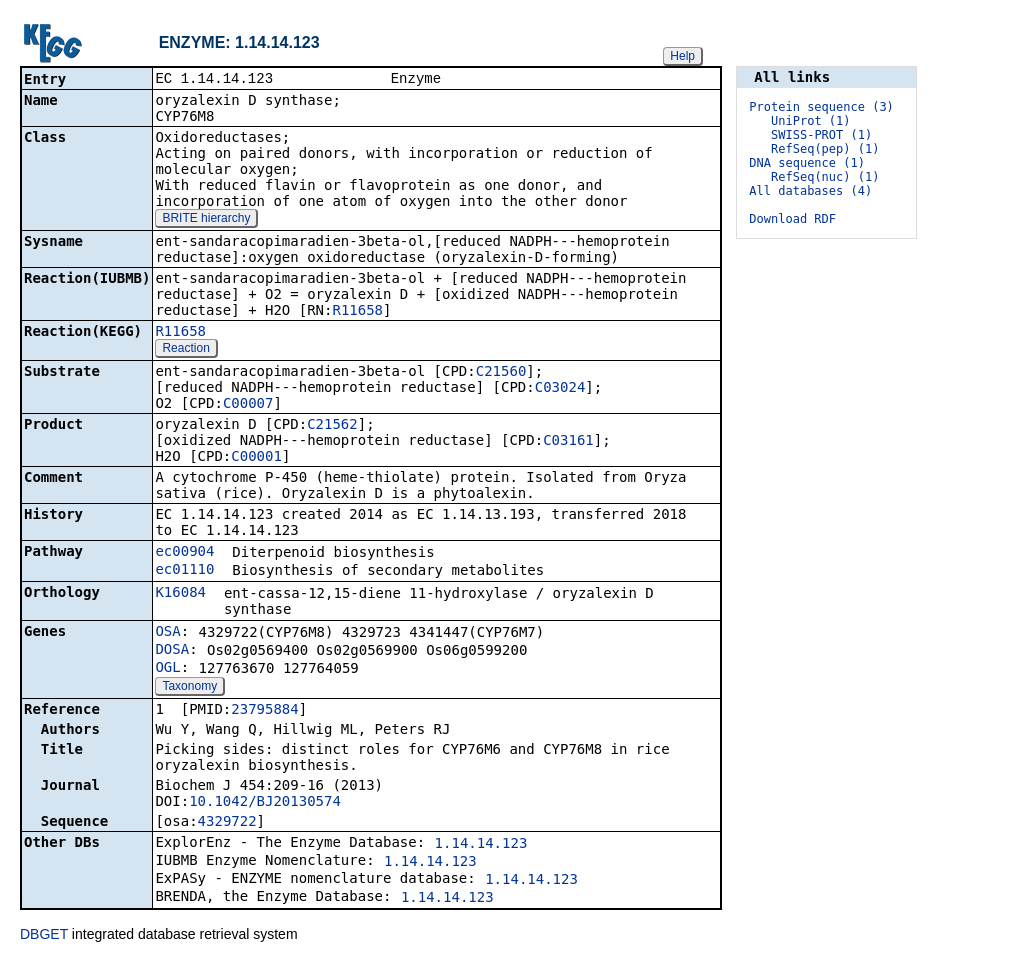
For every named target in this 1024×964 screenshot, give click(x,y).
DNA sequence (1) (807, 163)
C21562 (332, 426)
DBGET (44, 936)
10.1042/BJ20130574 (265, 803)
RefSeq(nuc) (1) (825, 177)
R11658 (357, 312)
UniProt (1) (810, 121)
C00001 (256, 458)
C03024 (560, 389)
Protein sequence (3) (821, 107)
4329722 (227, 823)
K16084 (180, 594)
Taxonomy (189, 688)
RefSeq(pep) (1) (825, 149)
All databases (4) (810, 191)
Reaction (185, 350)
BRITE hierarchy (206, 220)
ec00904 (184, 553)
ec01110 (184, 571)
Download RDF (792, 219)
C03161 (568, 442)
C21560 (501, 373)
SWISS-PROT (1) (821, 135)
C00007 (248, 405)
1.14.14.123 (481, 845)
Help (682, 56)
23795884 (264, 711)
